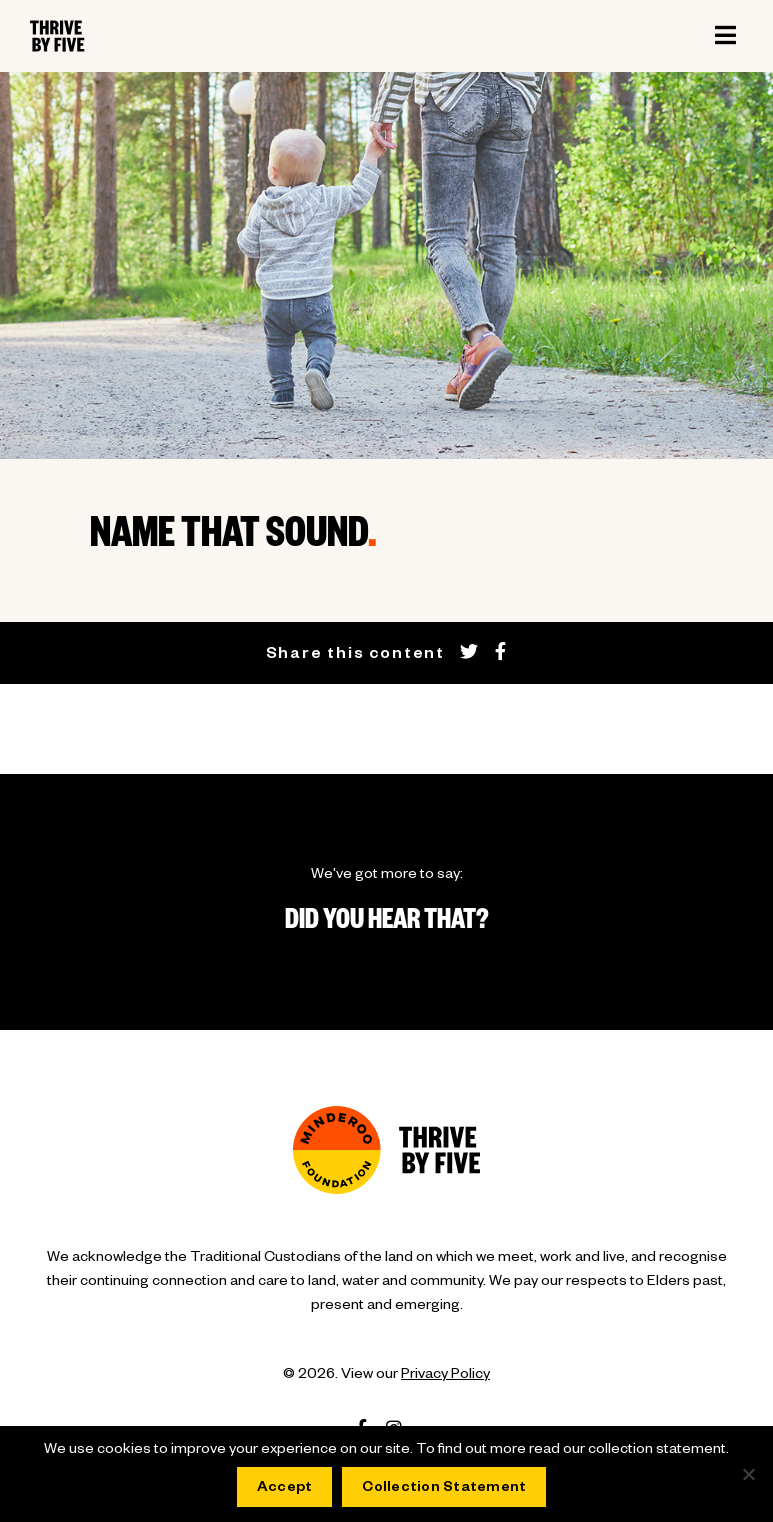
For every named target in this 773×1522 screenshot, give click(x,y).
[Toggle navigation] (725, 36)
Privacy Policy (445, 1376)
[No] (748, 1474)
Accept (285, 1489)
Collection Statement (444, 1489)
